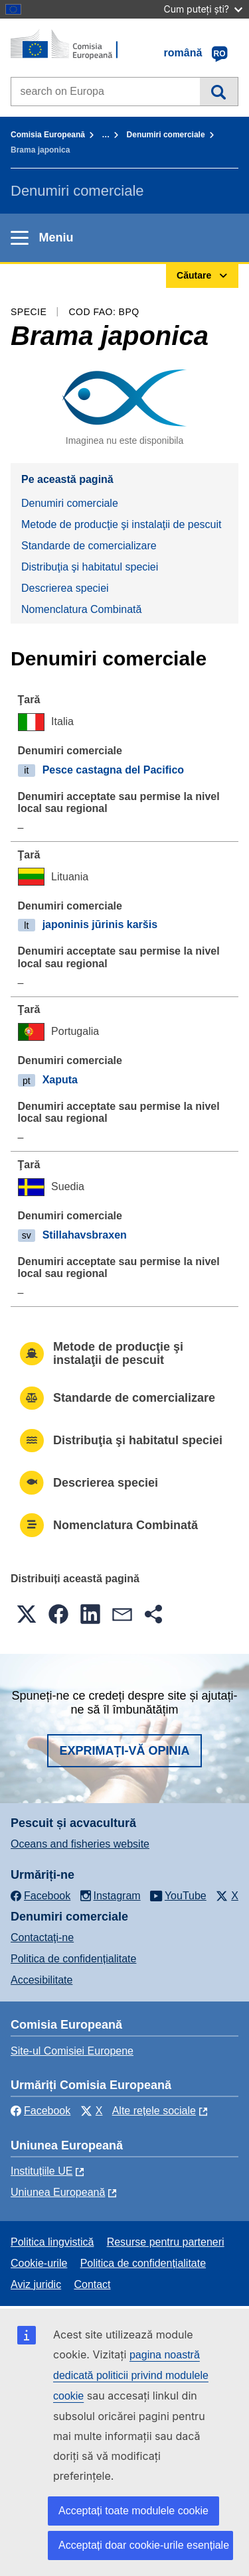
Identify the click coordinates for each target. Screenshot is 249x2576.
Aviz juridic (36, 2284)
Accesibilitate (41, 1980)
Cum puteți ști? (202, 9)
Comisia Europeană (48, 134)
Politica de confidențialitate (73, 1958)
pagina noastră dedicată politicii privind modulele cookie (130, 2375)
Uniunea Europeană (58, 2192)
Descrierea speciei (65, 588)
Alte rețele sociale (154, 2110)
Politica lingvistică (52, 2242)
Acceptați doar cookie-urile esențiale (143, 2545)
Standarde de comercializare (89, 545)
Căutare (219, 91)
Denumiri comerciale (166, 134)
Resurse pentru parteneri (165, 2242)
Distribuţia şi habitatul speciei (89, 567)
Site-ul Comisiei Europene (72, 2051)
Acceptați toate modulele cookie (133, 2510)
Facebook (40, 2110)
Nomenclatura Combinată (81, 609)
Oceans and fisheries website (80, 1844)
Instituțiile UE (41, 2171)
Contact (92, 2284)
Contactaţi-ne (42, 1937)
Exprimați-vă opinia (124, 1750)
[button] (26, 1614)
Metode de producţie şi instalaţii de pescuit (121, 524)
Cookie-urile (39, 2263)
